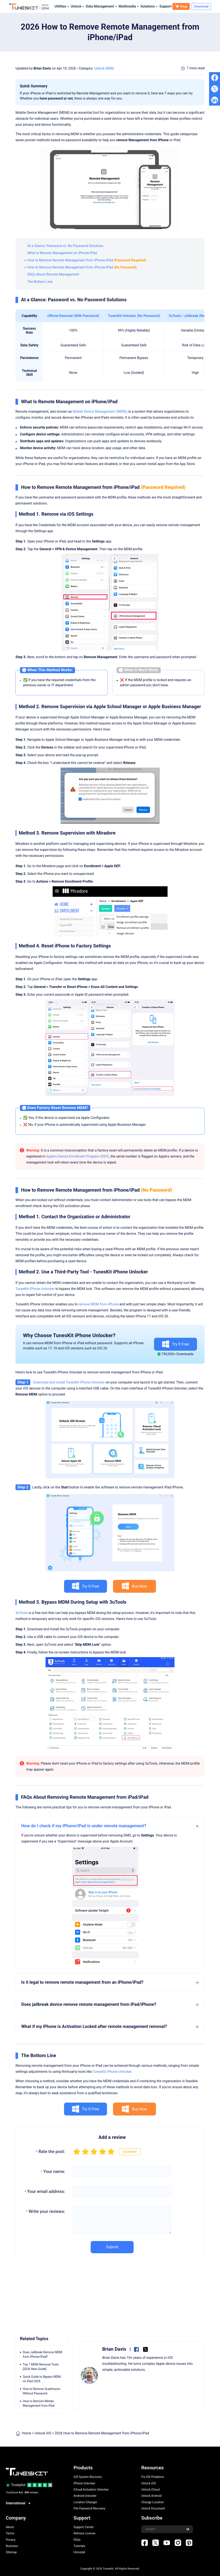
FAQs (77, 2539)
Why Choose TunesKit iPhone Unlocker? (69, 1335)
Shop (181, 6)
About (10, 2527)
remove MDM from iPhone (98, 1304)
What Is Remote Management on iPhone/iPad (62, 253)
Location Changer (85, 2502)
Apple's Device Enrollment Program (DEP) (77, 1156)
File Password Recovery (89, 2508)
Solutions (149, 6)
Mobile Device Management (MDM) (100, 411)
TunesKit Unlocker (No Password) (134, 316)
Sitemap (11, 2552)
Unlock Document (153, 2508)
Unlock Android (151, 2495)
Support (165, 6)
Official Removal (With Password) (73, 316)
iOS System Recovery (87, 2477)
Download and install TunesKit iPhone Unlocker (69, 1382)
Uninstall (79, 2552)
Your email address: (44, 2191)
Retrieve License (84, 2533)
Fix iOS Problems (152, 2477)
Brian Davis (42, 68)
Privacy (10, 2539)
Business (12, 2546)
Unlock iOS (148, 2483)
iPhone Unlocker (84, 2483)
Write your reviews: (45, 2211)
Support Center (83, 2527)
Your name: (53, 2171)
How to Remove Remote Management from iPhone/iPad (86, 260)
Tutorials (79, 2546)
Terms (10, 2533)
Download (201, 6)
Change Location (152, 2502)
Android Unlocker (84, 2495)
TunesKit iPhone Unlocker (35, 1289)
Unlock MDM (104, 68)
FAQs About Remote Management (53, 274)
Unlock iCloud (150, 2489)
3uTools (21, 1613)
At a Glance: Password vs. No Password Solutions (65, 246)
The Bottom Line (39, 282)
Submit (112, 2247)
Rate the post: (50, 2151)
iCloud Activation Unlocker (91, 2489)
